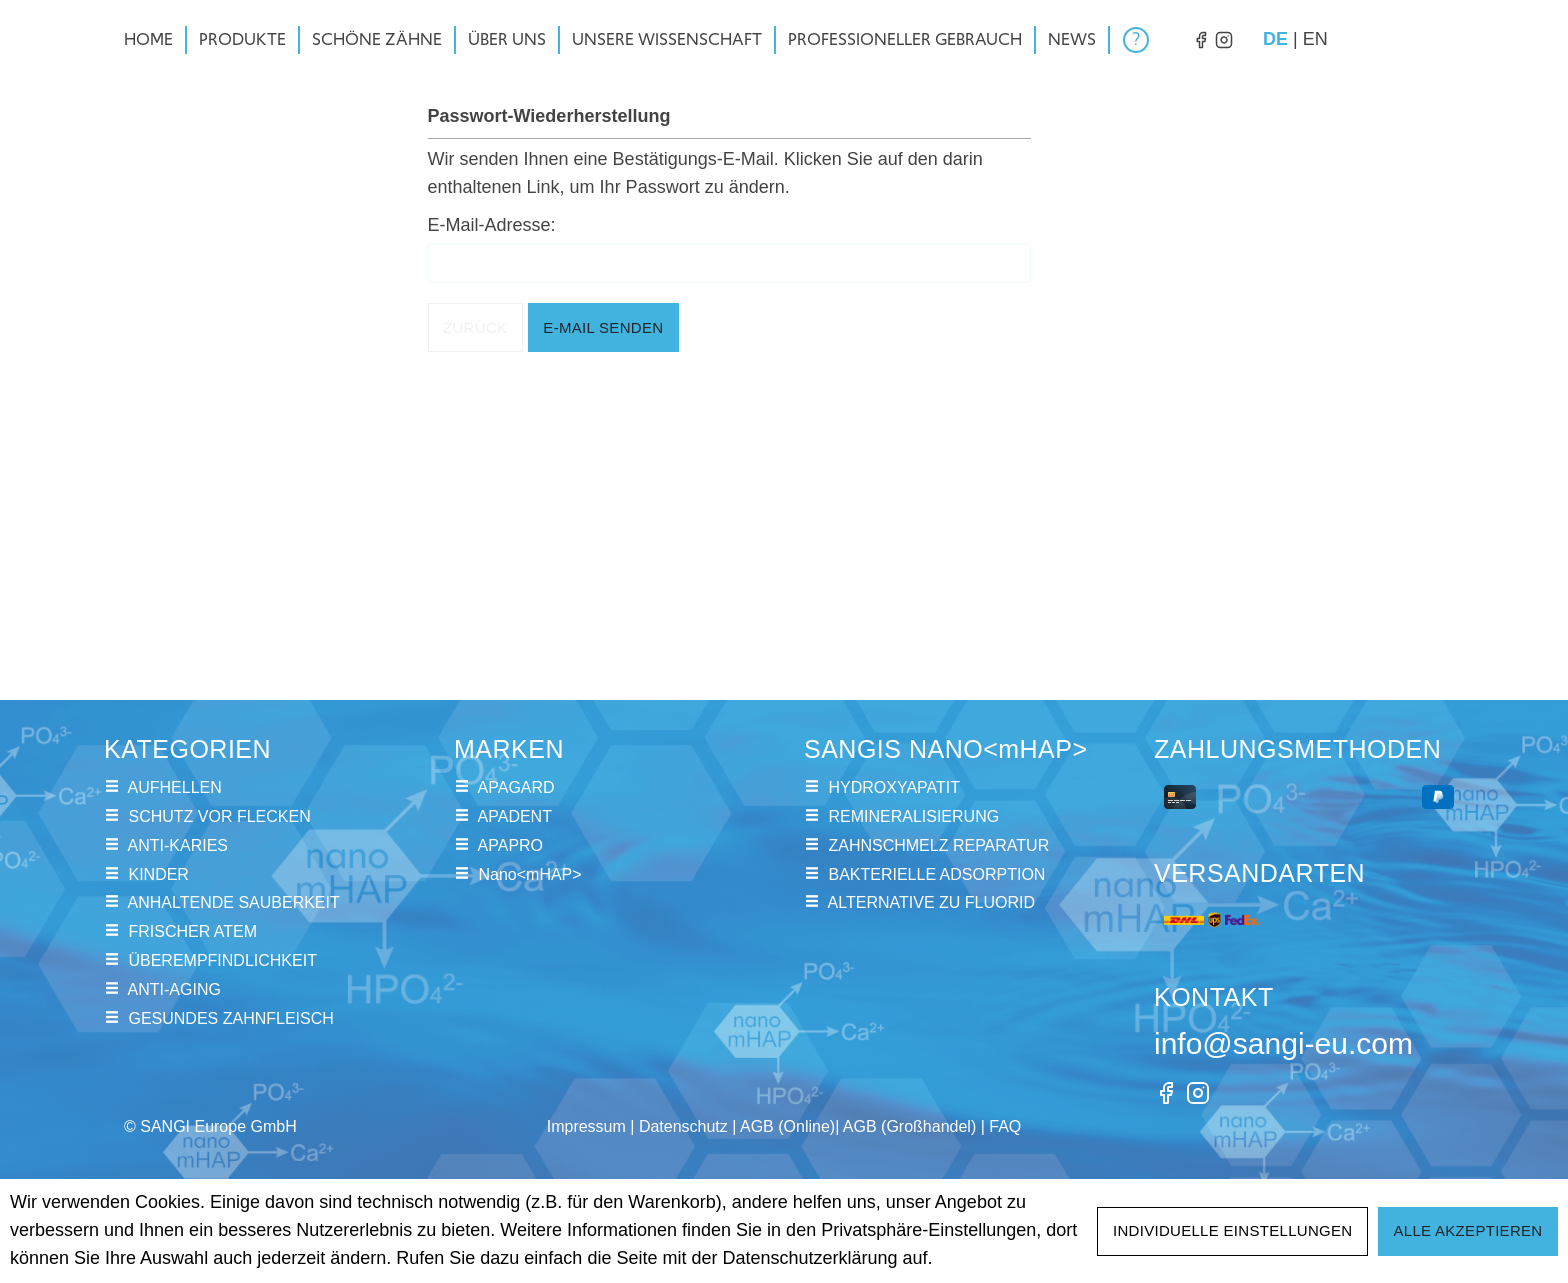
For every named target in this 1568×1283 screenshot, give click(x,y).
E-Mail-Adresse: (492, 225)
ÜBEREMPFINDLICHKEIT (222, 960)
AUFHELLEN (175, 787)
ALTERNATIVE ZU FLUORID (931, 902)
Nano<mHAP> (529, 874)
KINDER (158, 874)
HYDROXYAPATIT (894, 787)
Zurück (475, 327)
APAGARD (516, 787)
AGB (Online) (787, 1126)
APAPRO (511, 845)
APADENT (515, 816)
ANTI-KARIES (178, 845)
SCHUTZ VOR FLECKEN (219, 816)
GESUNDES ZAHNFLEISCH (230, 1018)
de (1275, 37)
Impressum (586, 1126)
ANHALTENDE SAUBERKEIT (234, 902)
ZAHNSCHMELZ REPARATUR (938, 845)
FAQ (1005, 1126)
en (1315, 37)
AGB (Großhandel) (909, 1126)
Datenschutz (683, 1126)
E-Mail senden (603, 327)
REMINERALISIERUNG (913, 816)
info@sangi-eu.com (1283, 1043)
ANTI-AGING (174, 989)
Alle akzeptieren (1467, 1230)
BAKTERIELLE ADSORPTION (936, 874)
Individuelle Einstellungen (1233, 1230)
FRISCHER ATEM (192, 931)
